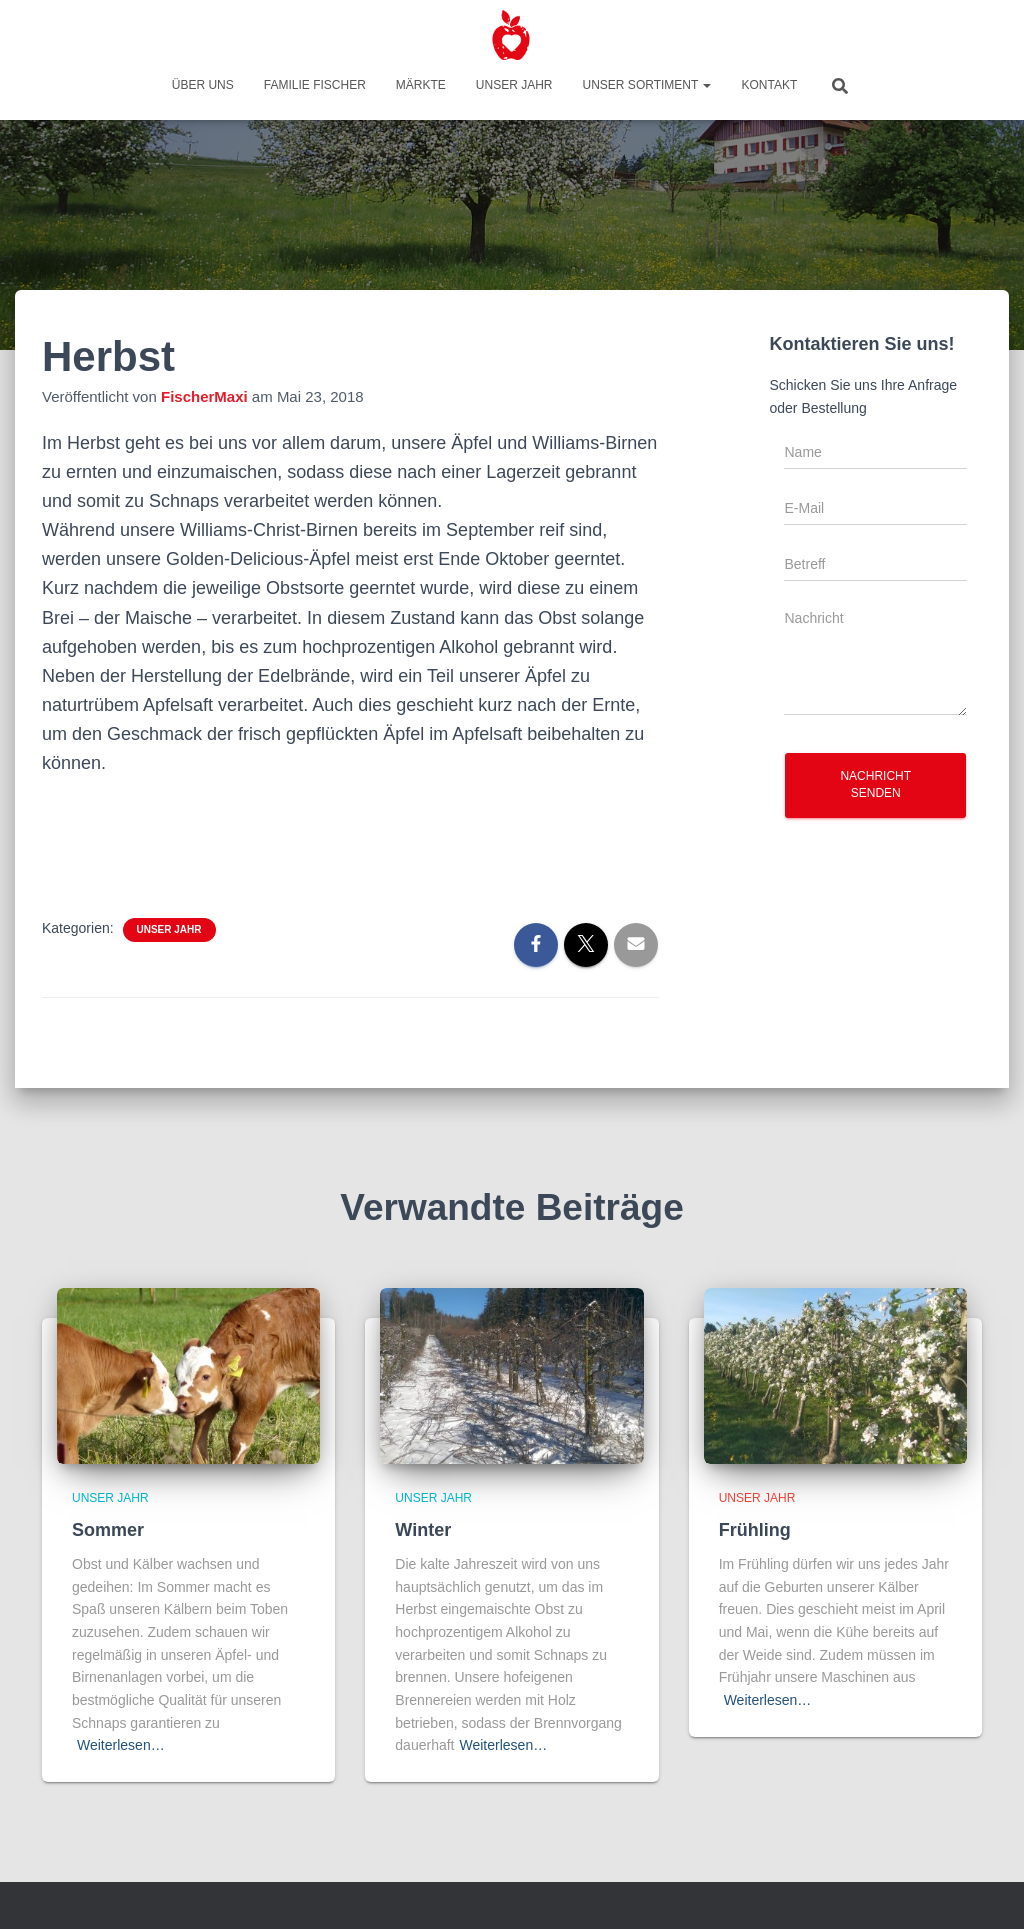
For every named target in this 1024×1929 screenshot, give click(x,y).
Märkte (421, 85)
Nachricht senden (875, 784)
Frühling (755, 1530)
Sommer (108, 1530)
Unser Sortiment (647, 85)
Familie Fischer (315, 85)
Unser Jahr (514, 85)
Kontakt (769, 85)
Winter (423, 1530)
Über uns (203, 85)
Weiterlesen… (121, 1745)
